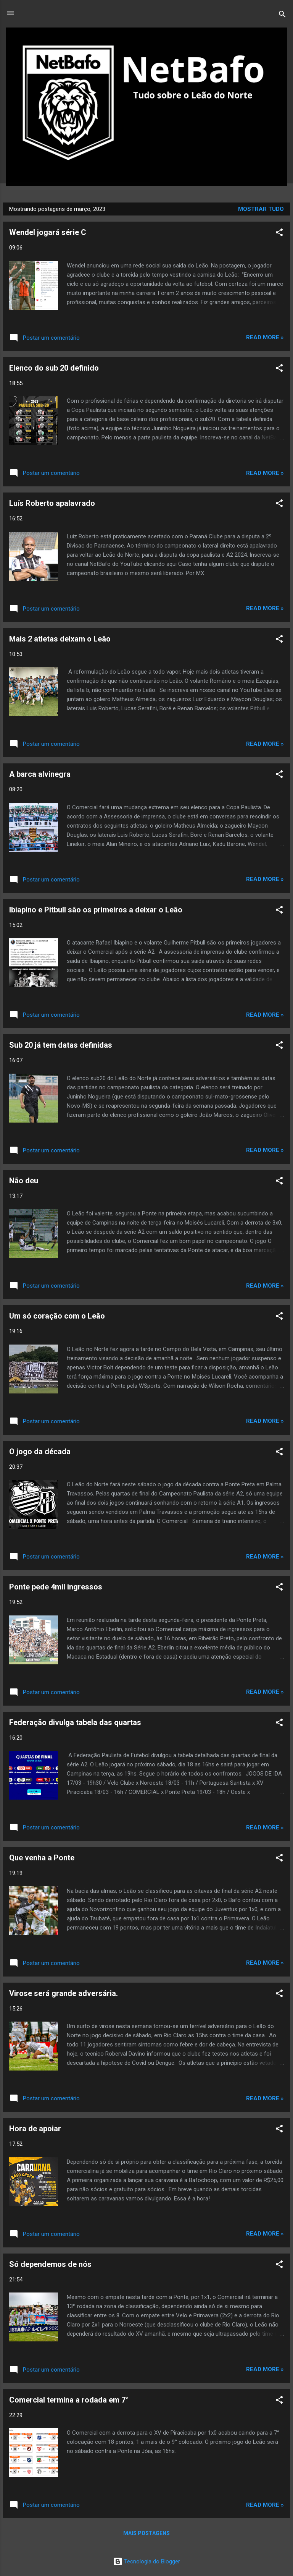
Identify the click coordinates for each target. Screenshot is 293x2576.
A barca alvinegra (40, 774)
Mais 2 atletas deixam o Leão (60, 638)
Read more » (265, 337)
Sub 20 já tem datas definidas (60, 1045)
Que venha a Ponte (41, 1857)
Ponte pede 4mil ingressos (55, 1586)
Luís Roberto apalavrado (52, 503)
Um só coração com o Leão (57, 1315)
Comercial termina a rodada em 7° (68, 2399)
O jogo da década (40, 1451)
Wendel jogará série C (47, 232)
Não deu (23, 1180)
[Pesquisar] (282, 15)
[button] (279, 234)
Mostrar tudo (261, 209)
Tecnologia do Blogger (146, 2561)
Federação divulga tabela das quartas (75, 1722)
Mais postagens (146, 2533)
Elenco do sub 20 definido (54, 368)
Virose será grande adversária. (63, 1993)
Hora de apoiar (35, 2128)
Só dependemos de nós (50, 2264)
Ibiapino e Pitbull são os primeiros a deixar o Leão (95, 909)
